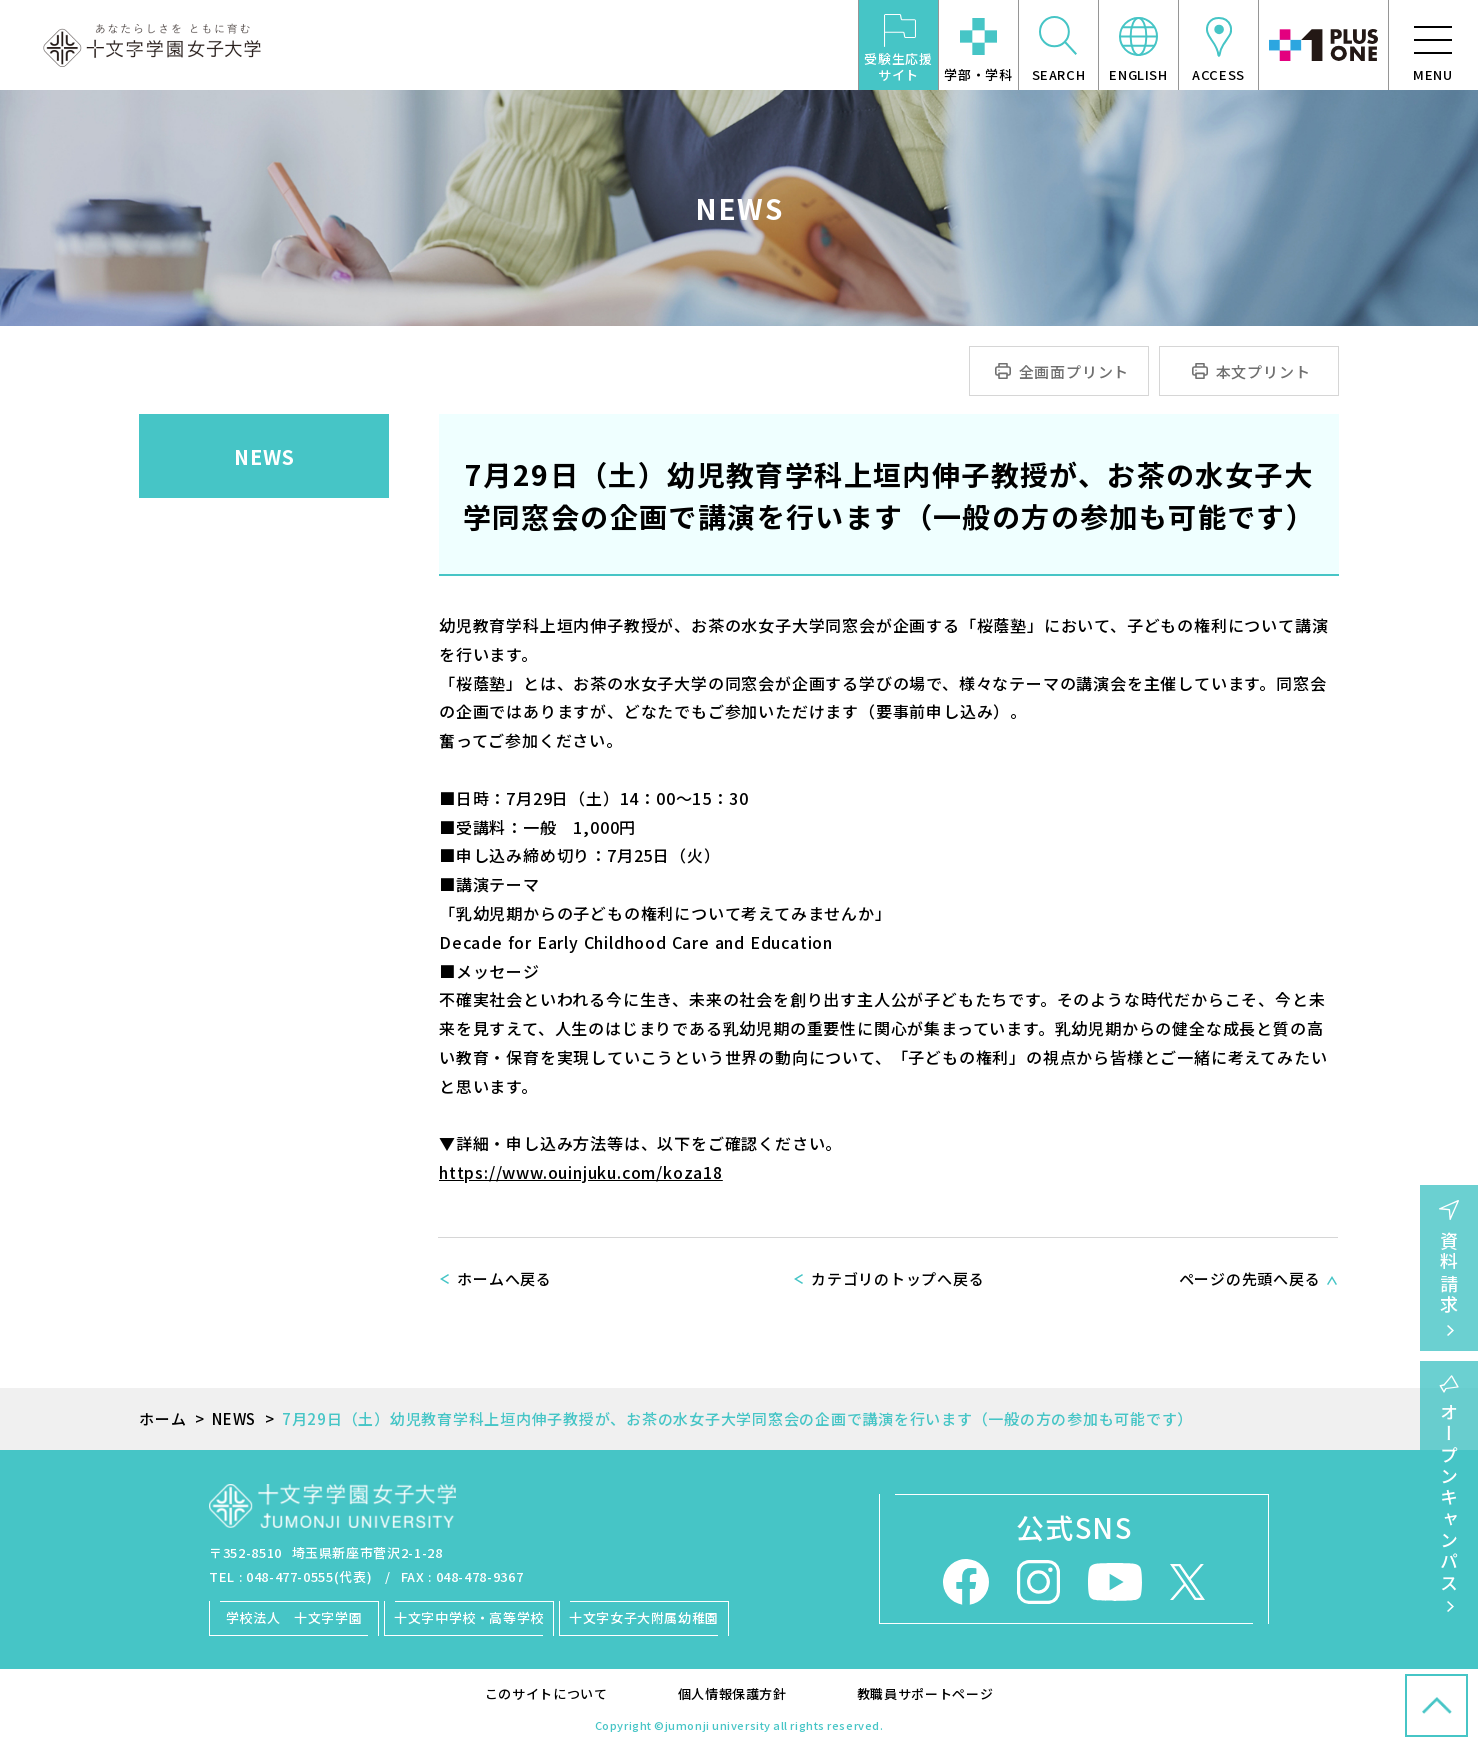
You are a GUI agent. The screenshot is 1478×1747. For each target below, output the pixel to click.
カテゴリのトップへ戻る (897, 1278)
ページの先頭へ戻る (1250, 1278)
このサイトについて (546, 1693)
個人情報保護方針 (732, 1693)
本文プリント (1263, 371)
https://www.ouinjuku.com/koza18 (581, 1172)
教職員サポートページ (925, 1693)
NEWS (264, 456)
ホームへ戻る (504, 1278)
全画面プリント (1074, 371)
